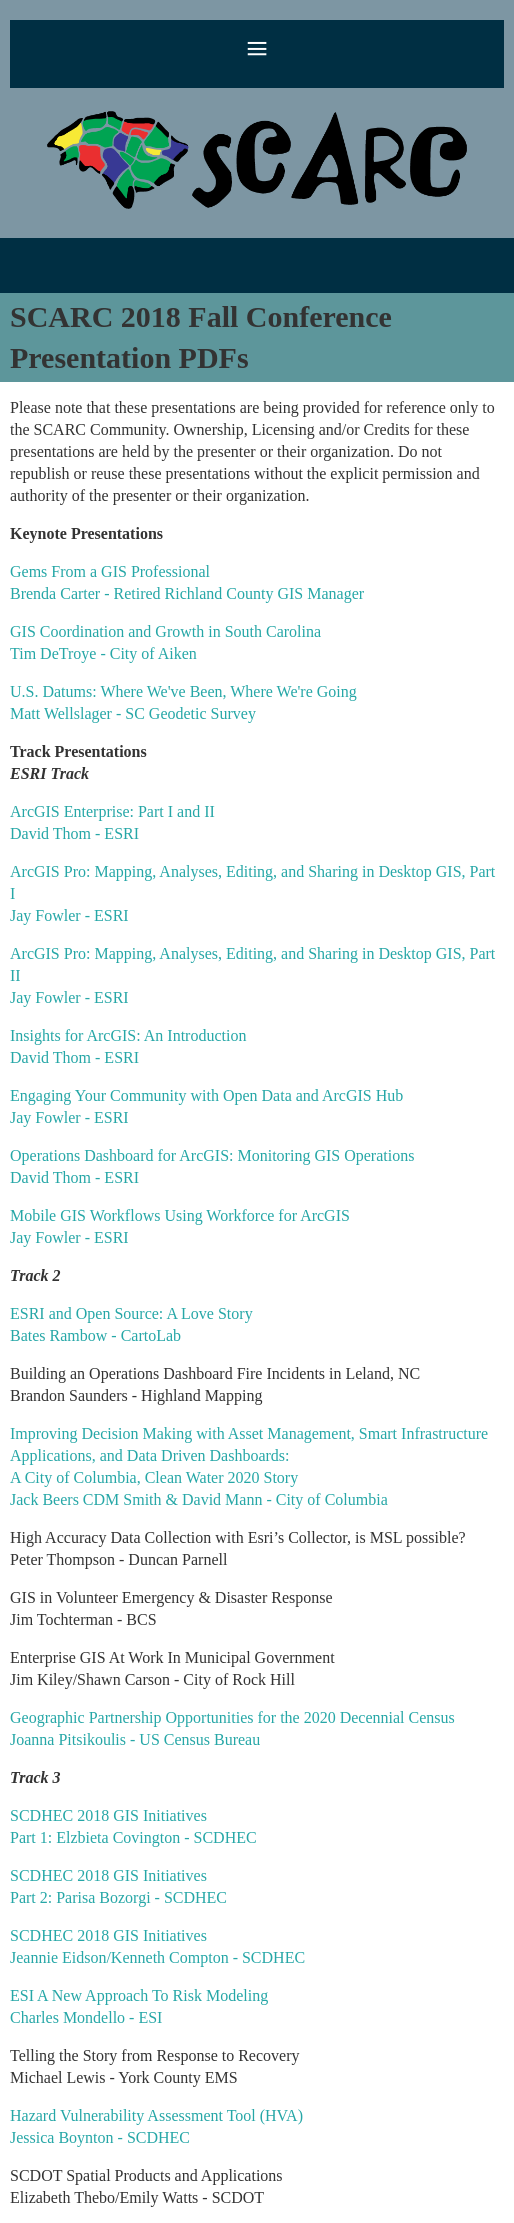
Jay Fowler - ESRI (69, 915)
